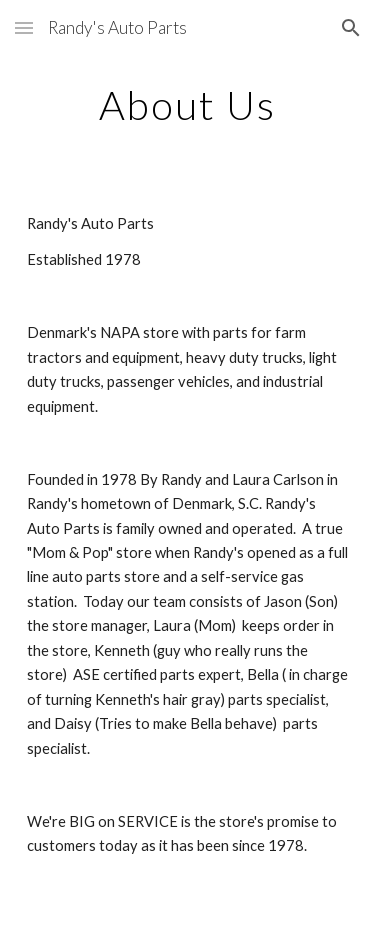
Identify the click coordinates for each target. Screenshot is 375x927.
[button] (24, 27)
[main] (188, 105)
